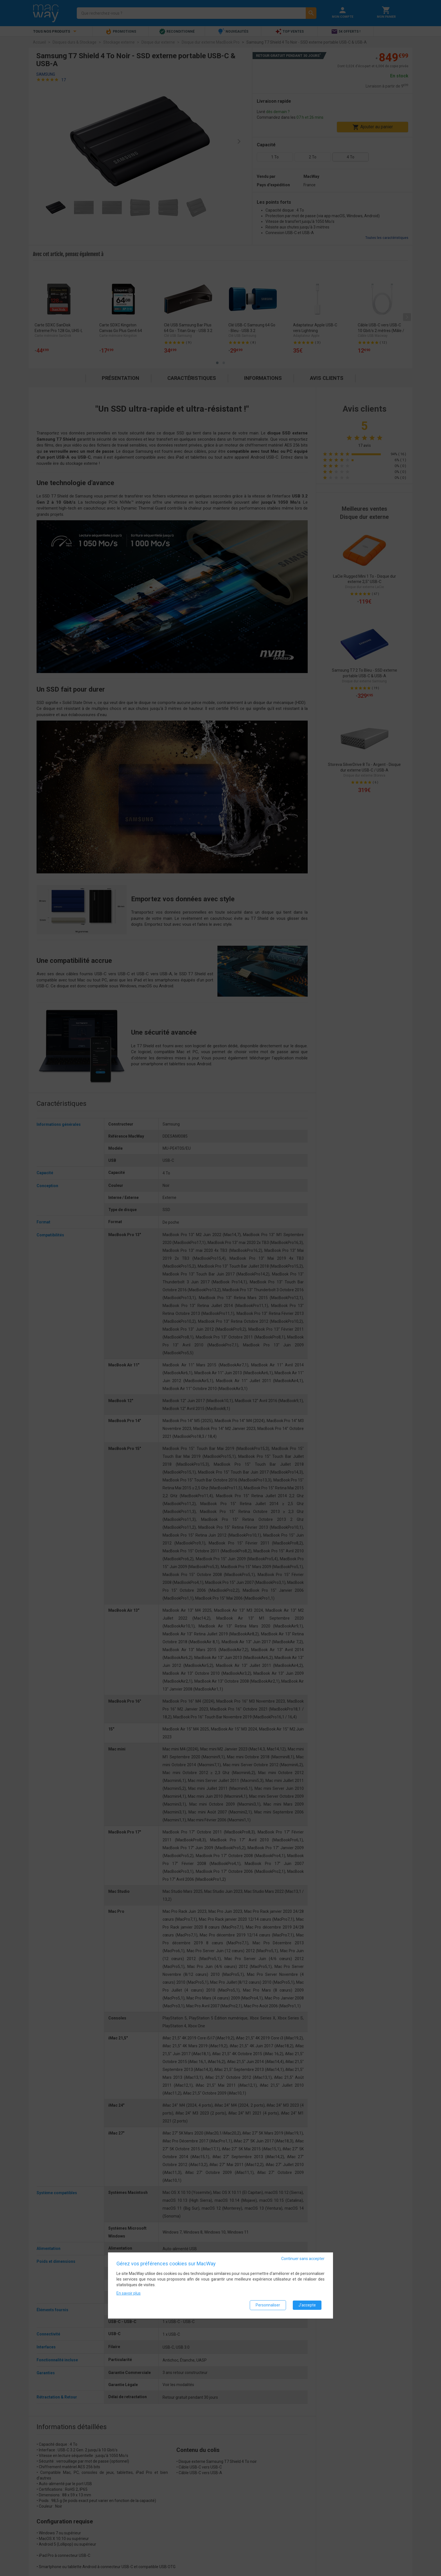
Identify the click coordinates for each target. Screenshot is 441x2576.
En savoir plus (128, 2293)
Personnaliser (268, 2305)
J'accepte (307, 2305)
